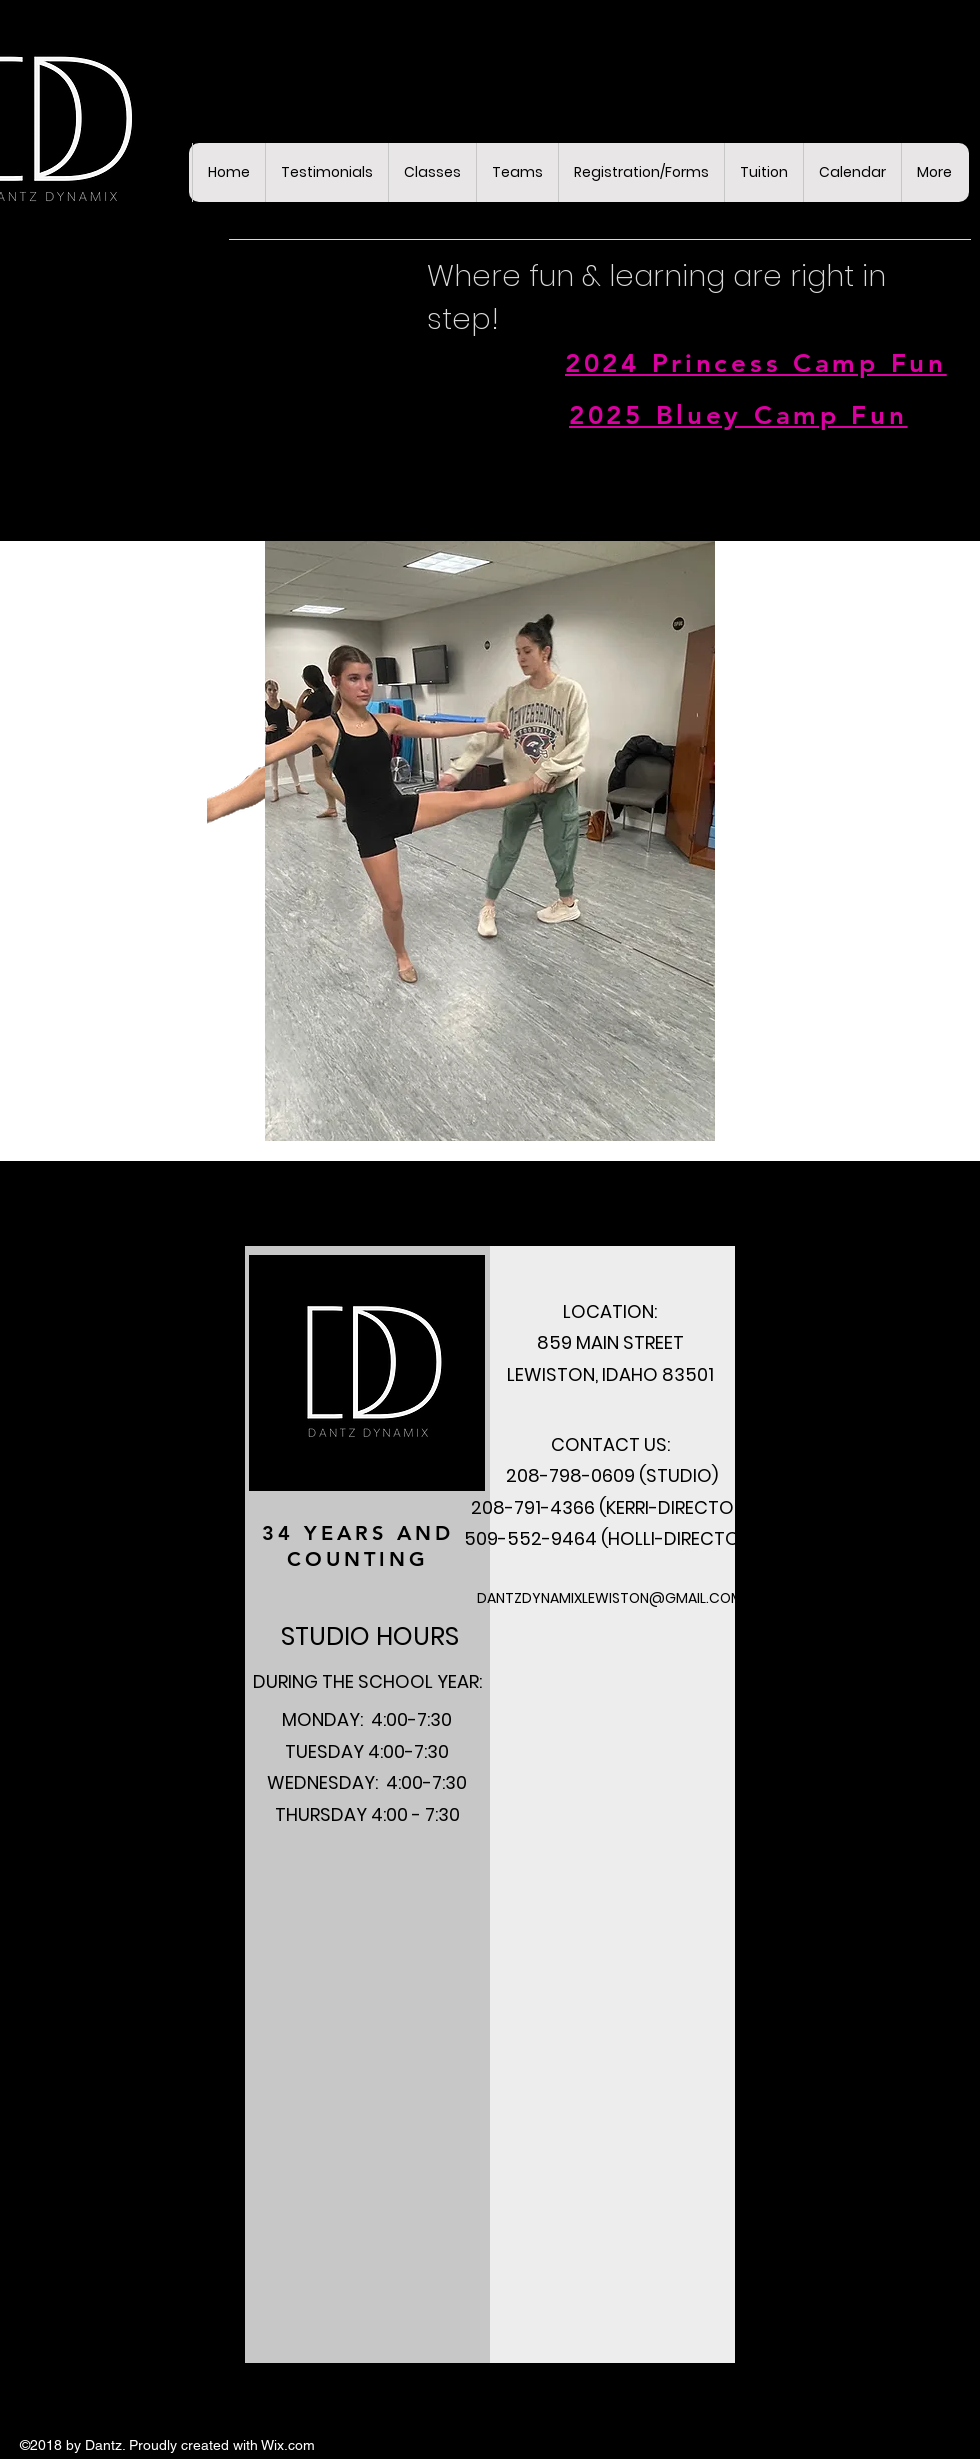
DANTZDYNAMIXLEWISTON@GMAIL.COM (610, 1598)
